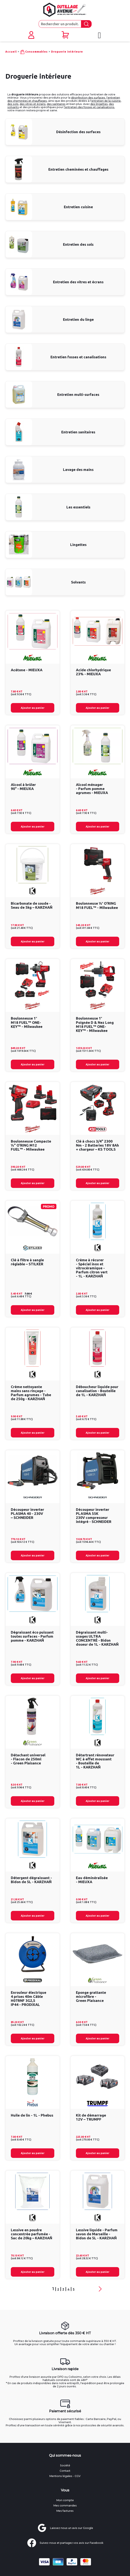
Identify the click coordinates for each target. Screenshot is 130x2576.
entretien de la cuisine (106, 100)
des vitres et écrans (33, 104)
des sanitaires (56, 104)
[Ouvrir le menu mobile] (99, 35)
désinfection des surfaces (88, 97)
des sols (12, 104)
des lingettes (99, 104)
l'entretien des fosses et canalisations (89, 107)
